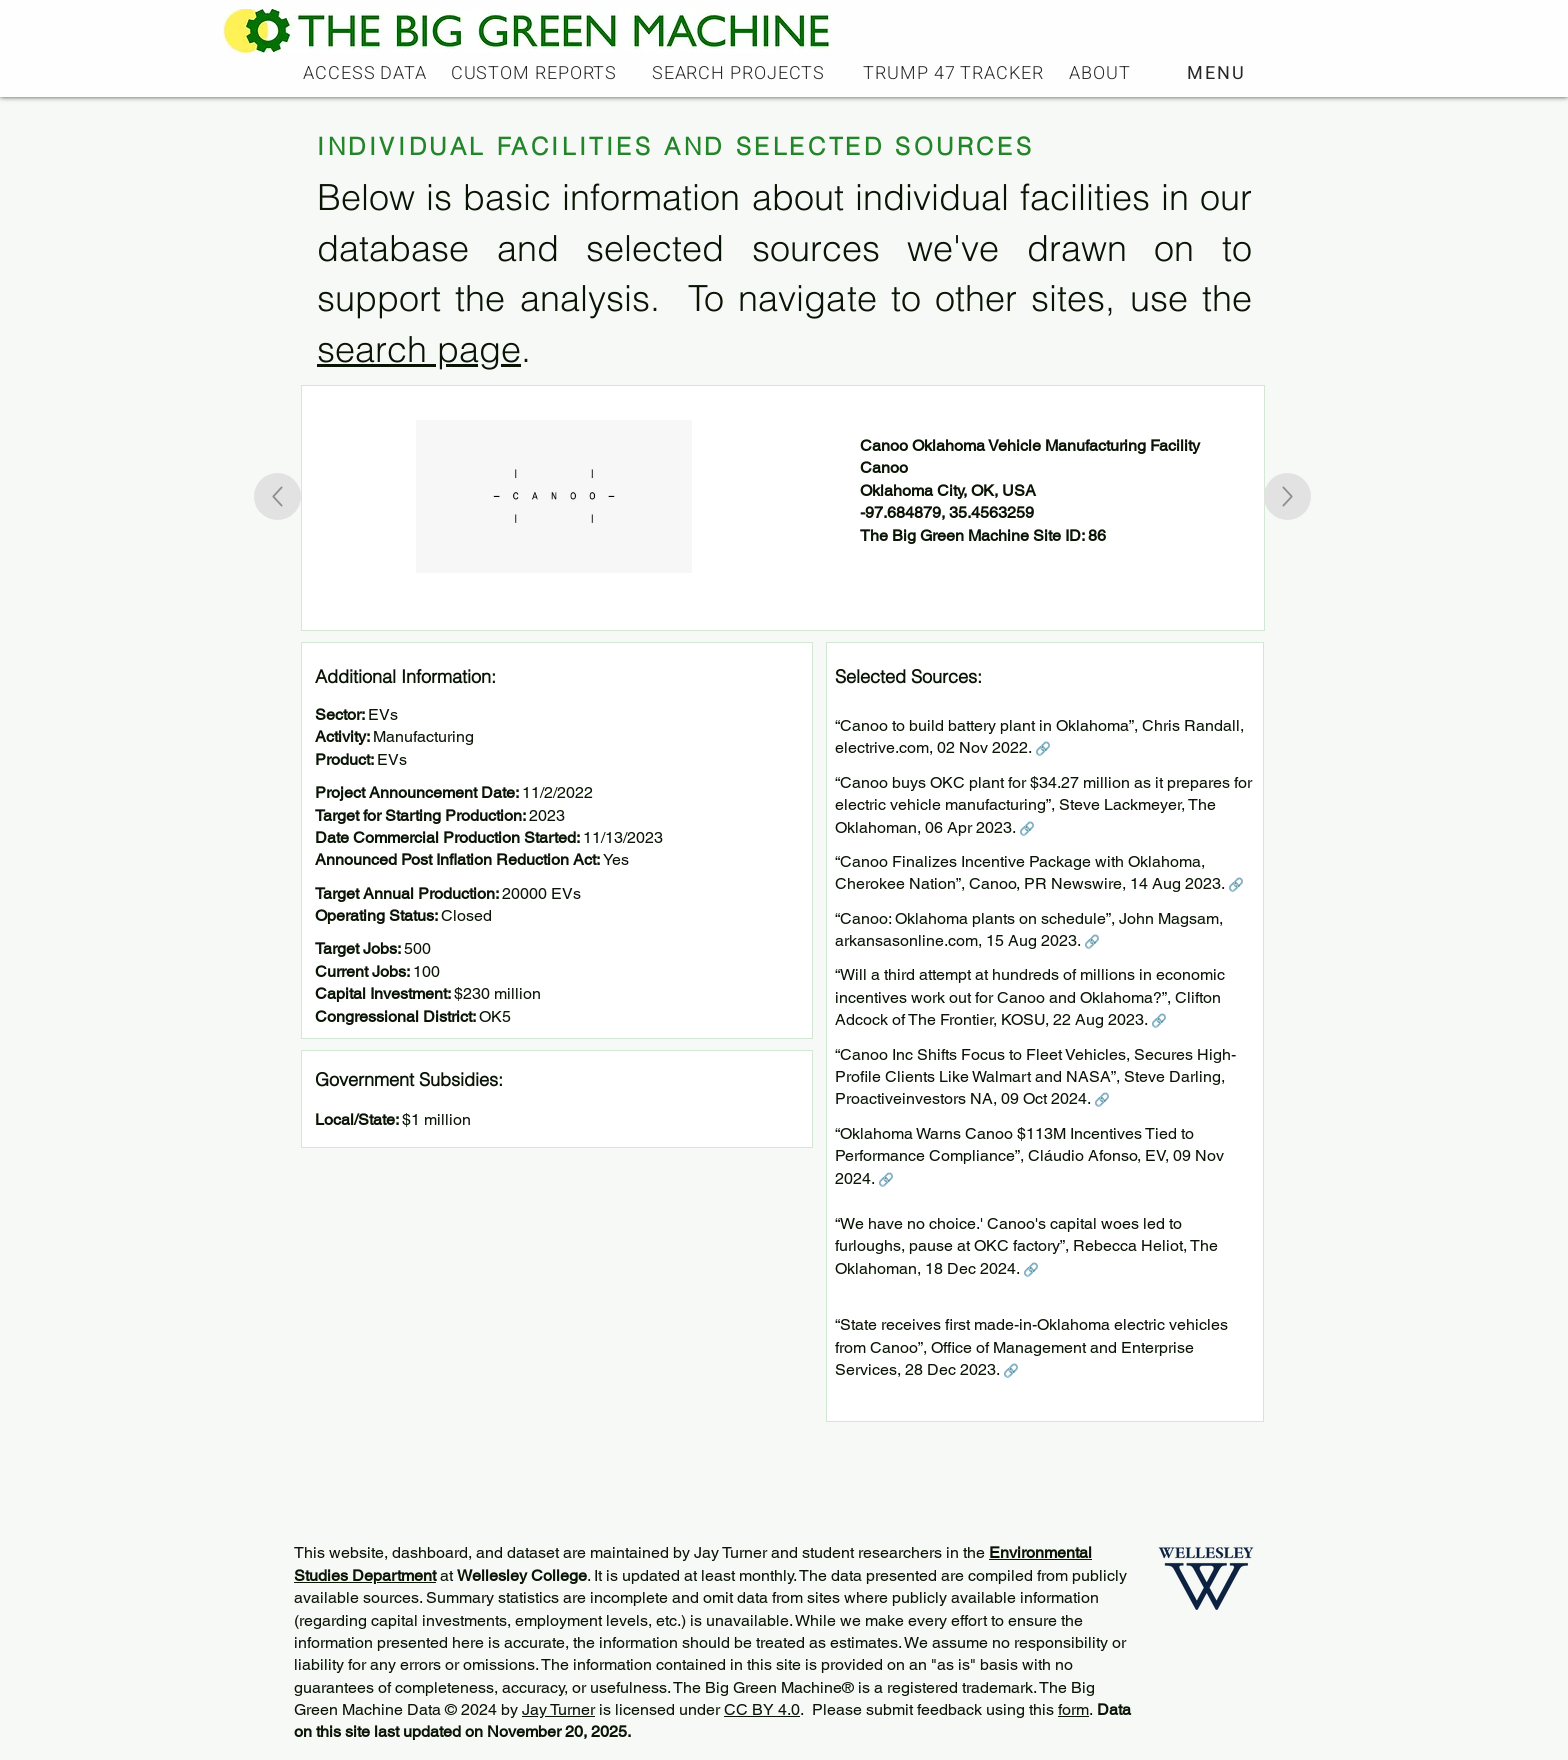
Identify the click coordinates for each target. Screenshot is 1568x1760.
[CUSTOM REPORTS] (536, 73)
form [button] (1073, 1709)
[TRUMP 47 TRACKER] (955, 73)
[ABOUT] (1102, 73)
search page (419, 349)
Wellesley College (522, 1575)
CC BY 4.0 (762, 1709)
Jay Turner (558, 1709)
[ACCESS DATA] (367, 73)
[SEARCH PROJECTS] (740, 73)
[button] (1218, 73)
